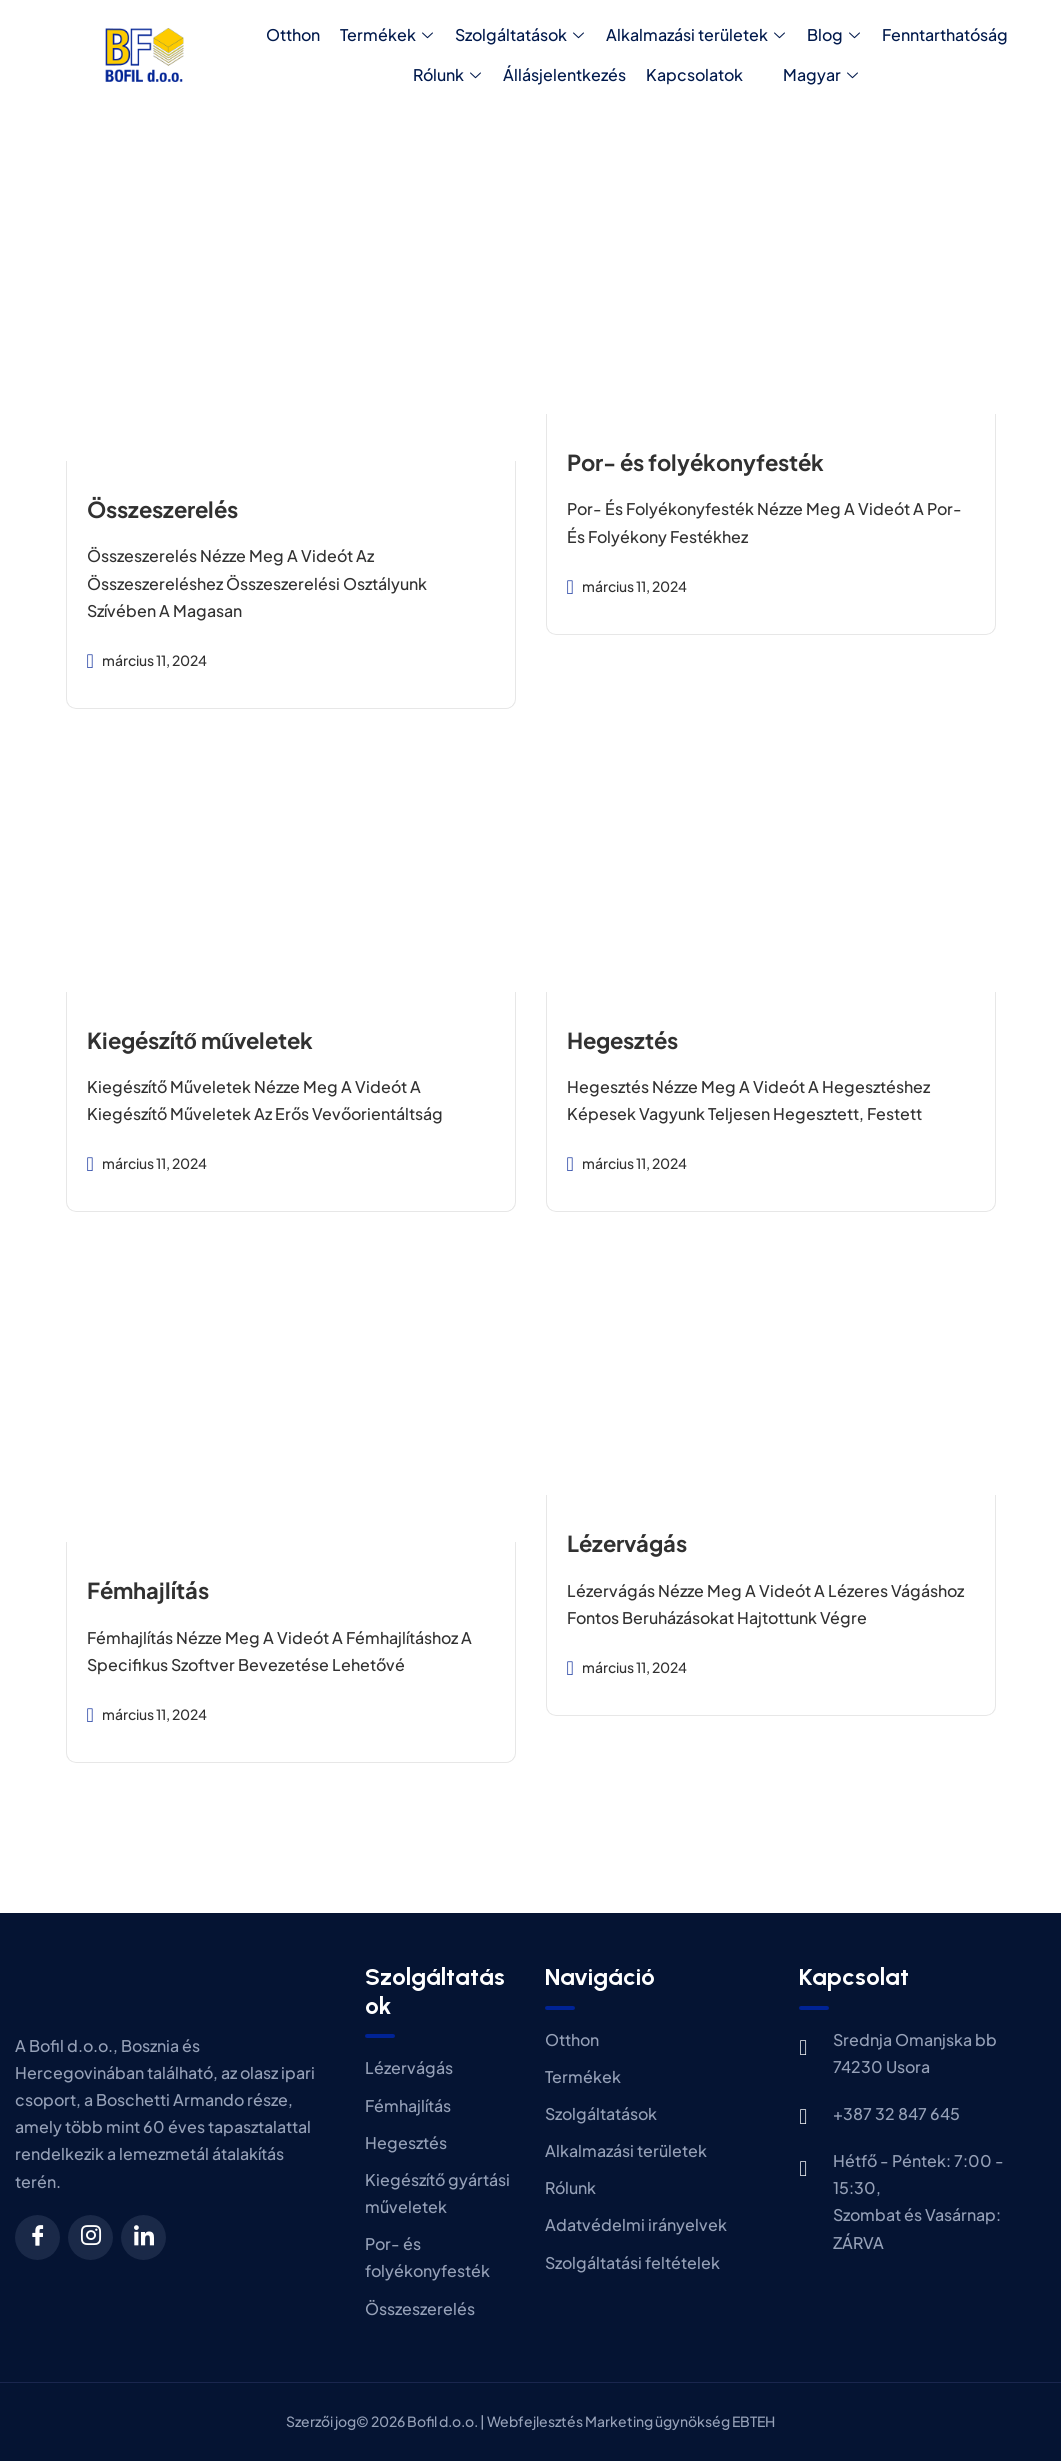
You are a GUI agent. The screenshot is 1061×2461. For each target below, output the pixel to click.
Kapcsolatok (694, 74)
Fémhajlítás (148, 1590)
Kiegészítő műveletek (200, 1040)
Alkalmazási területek (695, 34)
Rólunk (447, 74)
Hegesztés (622, 1040)
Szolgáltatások (519, 34)
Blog (833, 34)
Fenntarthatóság (945, 34)
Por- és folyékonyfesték (695, 462)
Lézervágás (627, 1543)
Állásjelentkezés (564, 74)
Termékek (386, 34)
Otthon (293, 34)
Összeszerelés (162, 509)
